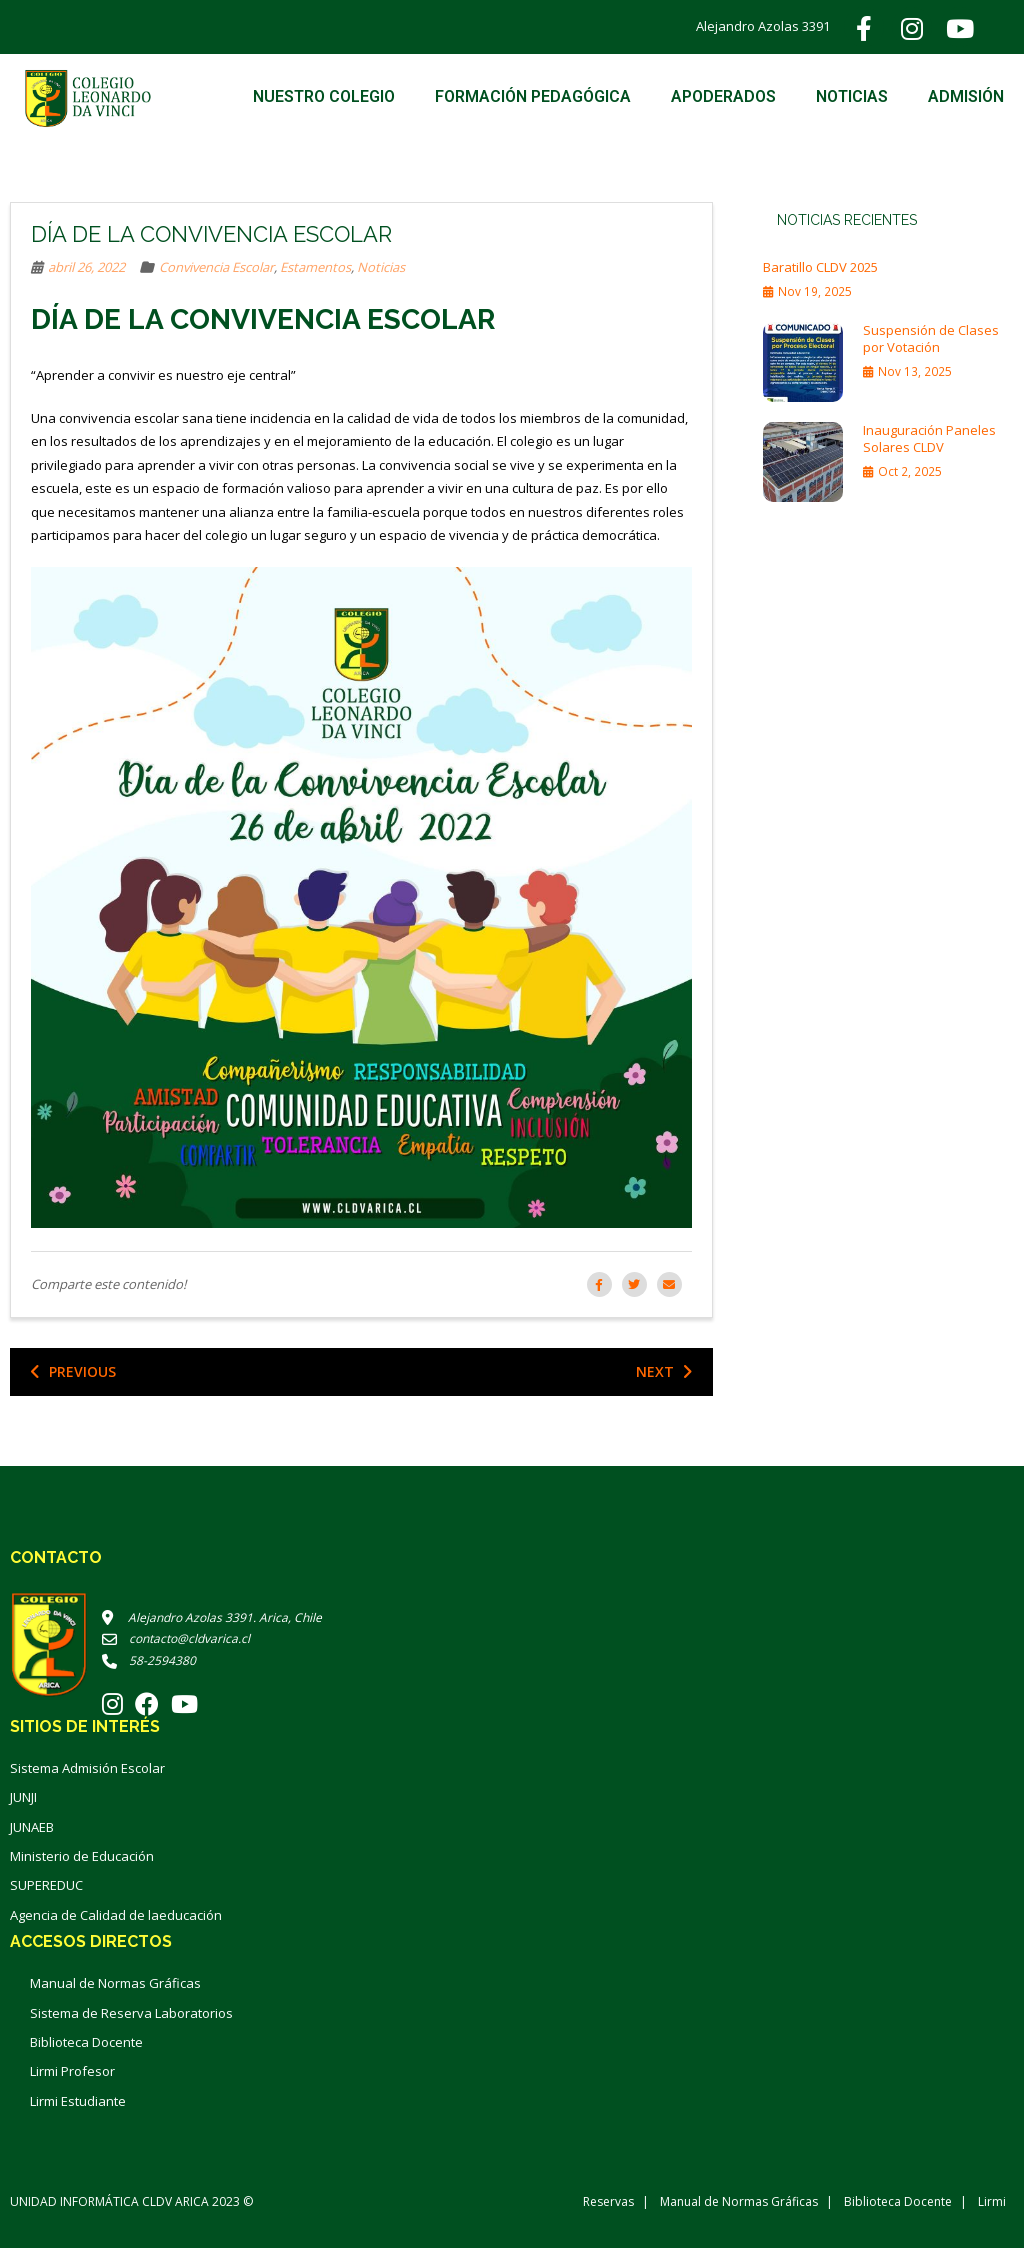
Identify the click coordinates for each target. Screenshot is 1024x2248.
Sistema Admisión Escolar (87, 1768)
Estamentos (315, 267)
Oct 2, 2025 (910, 471)
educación (190, 1915)
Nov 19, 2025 (815, 291)
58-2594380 (149, 1660)
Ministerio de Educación (82, 1856)
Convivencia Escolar (216, 267)
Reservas (608, 2201)
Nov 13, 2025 (915, 371)
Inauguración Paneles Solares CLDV (929, 439)
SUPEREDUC (46, 1885)
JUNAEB (32, 1827)
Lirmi (992, 2201)
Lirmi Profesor (72, 2071)
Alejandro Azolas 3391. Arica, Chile (212, 1617)
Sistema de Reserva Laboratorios (131, 2013)
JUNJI (23, 1797)
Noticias (381, 267)
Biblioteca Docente (86, 2042)
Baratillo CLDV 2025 (820, 267)
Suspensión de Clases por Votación (931, 339)
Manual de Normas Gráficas (115, 1983)
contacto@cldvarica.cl (176, 1638)
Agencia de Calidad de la (84, 1915)
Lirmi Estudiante (78, 2101)
